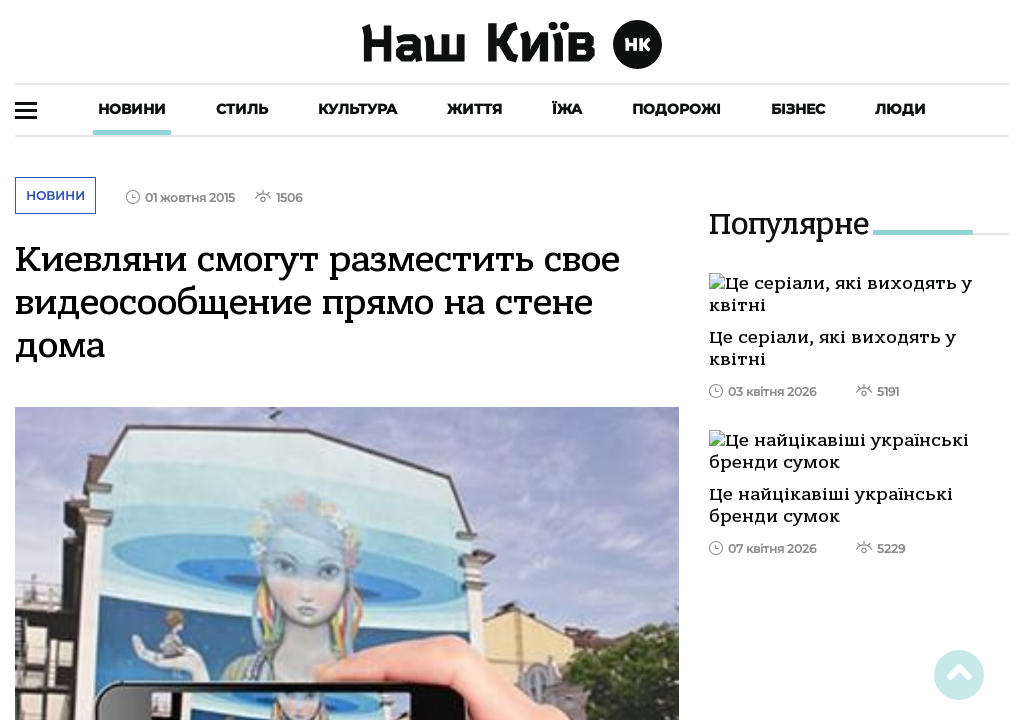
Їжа (567, 109)
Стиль (242, 109)
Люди (900, 109)
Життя (474, 109)
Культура (357, 109)
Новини (132, 109)
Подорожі (676, 109)
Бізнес (798, 109)
